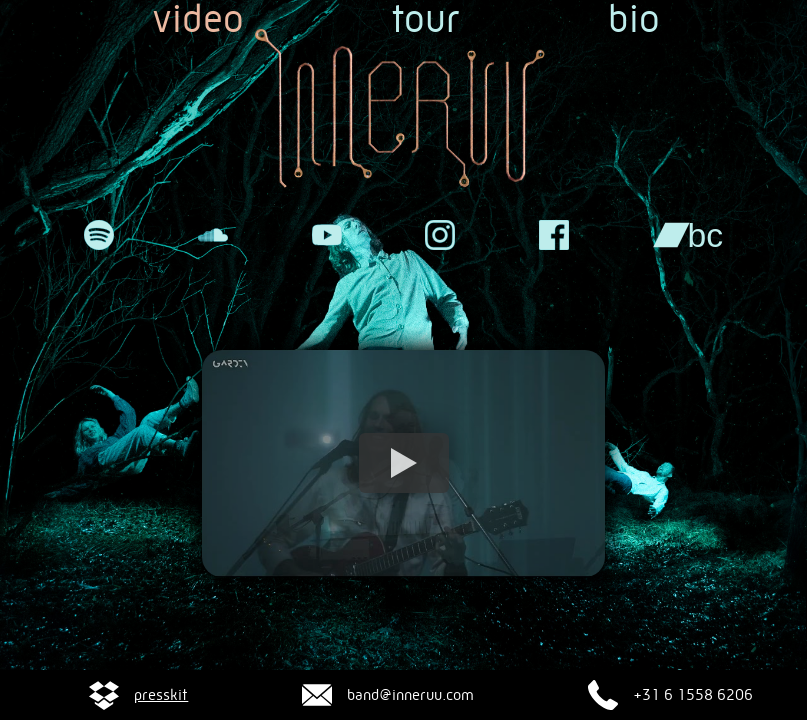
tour (426, 20)
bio (634, 20)
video (198, 20)
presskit (161, 695)
